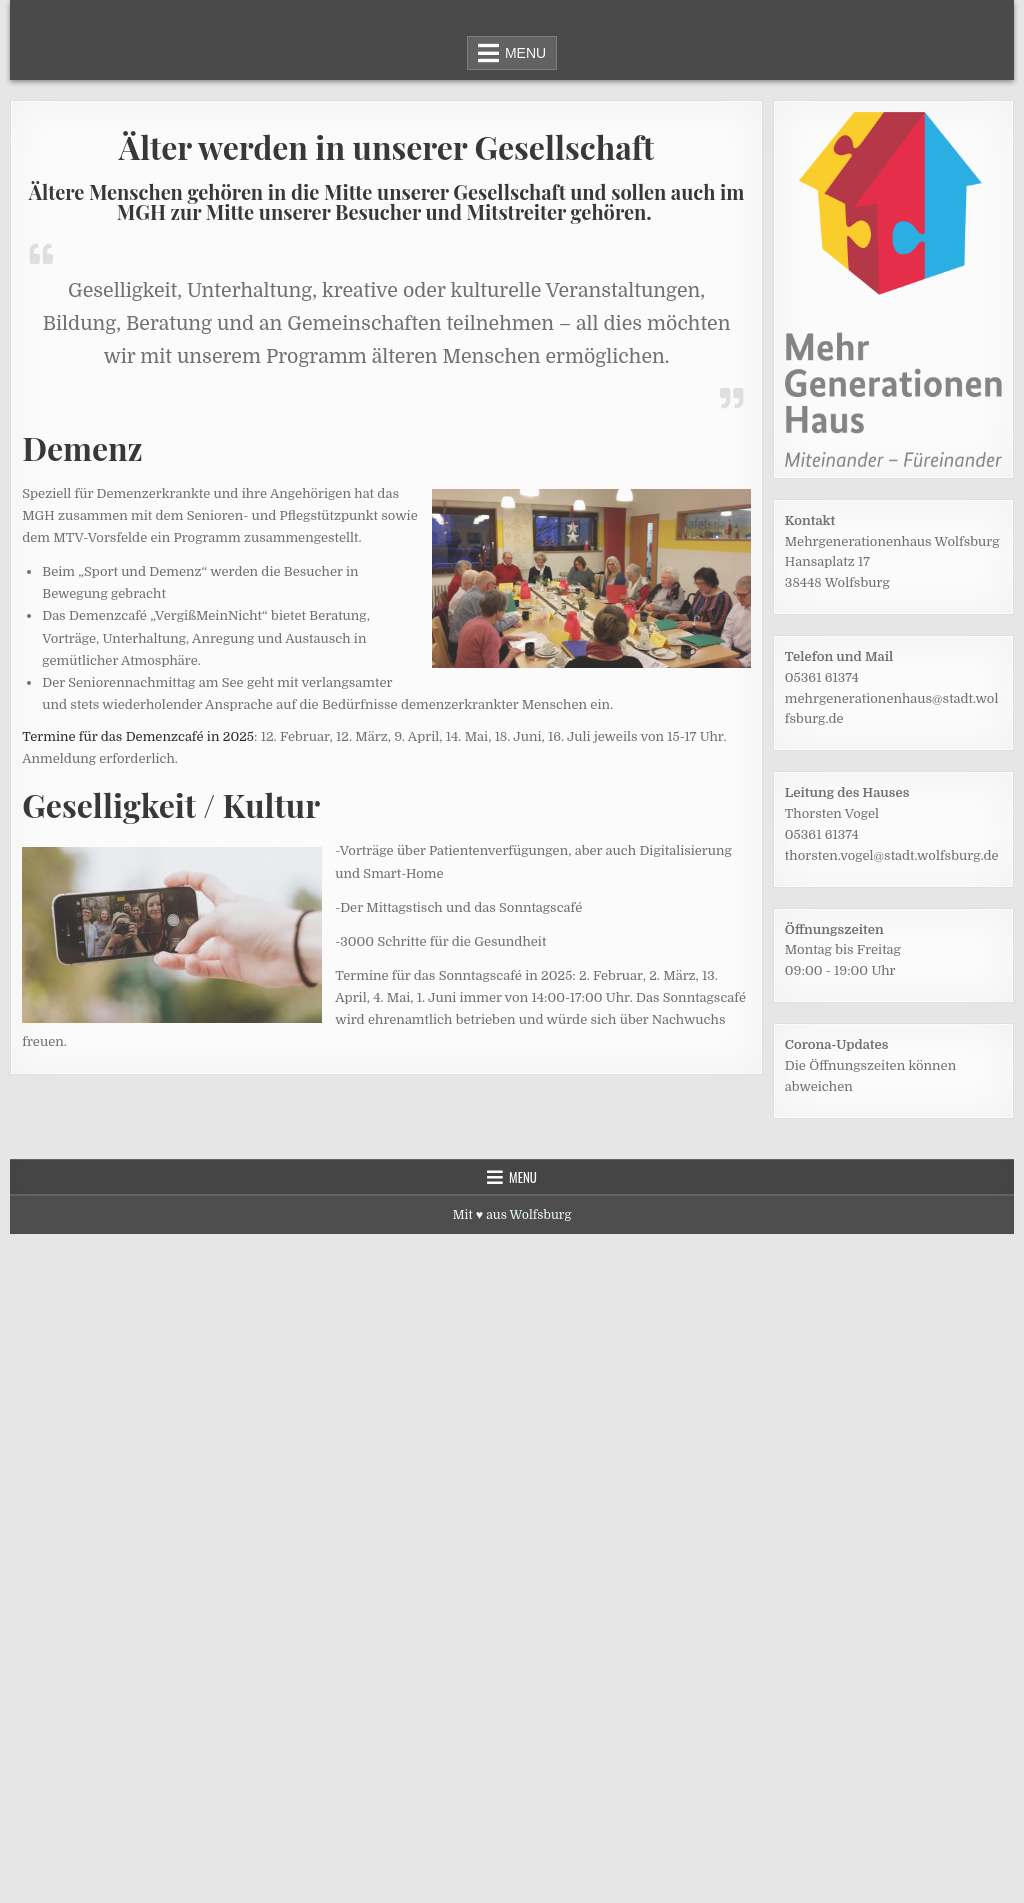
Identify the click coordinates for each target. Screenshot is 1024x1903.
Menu (525, 53)
